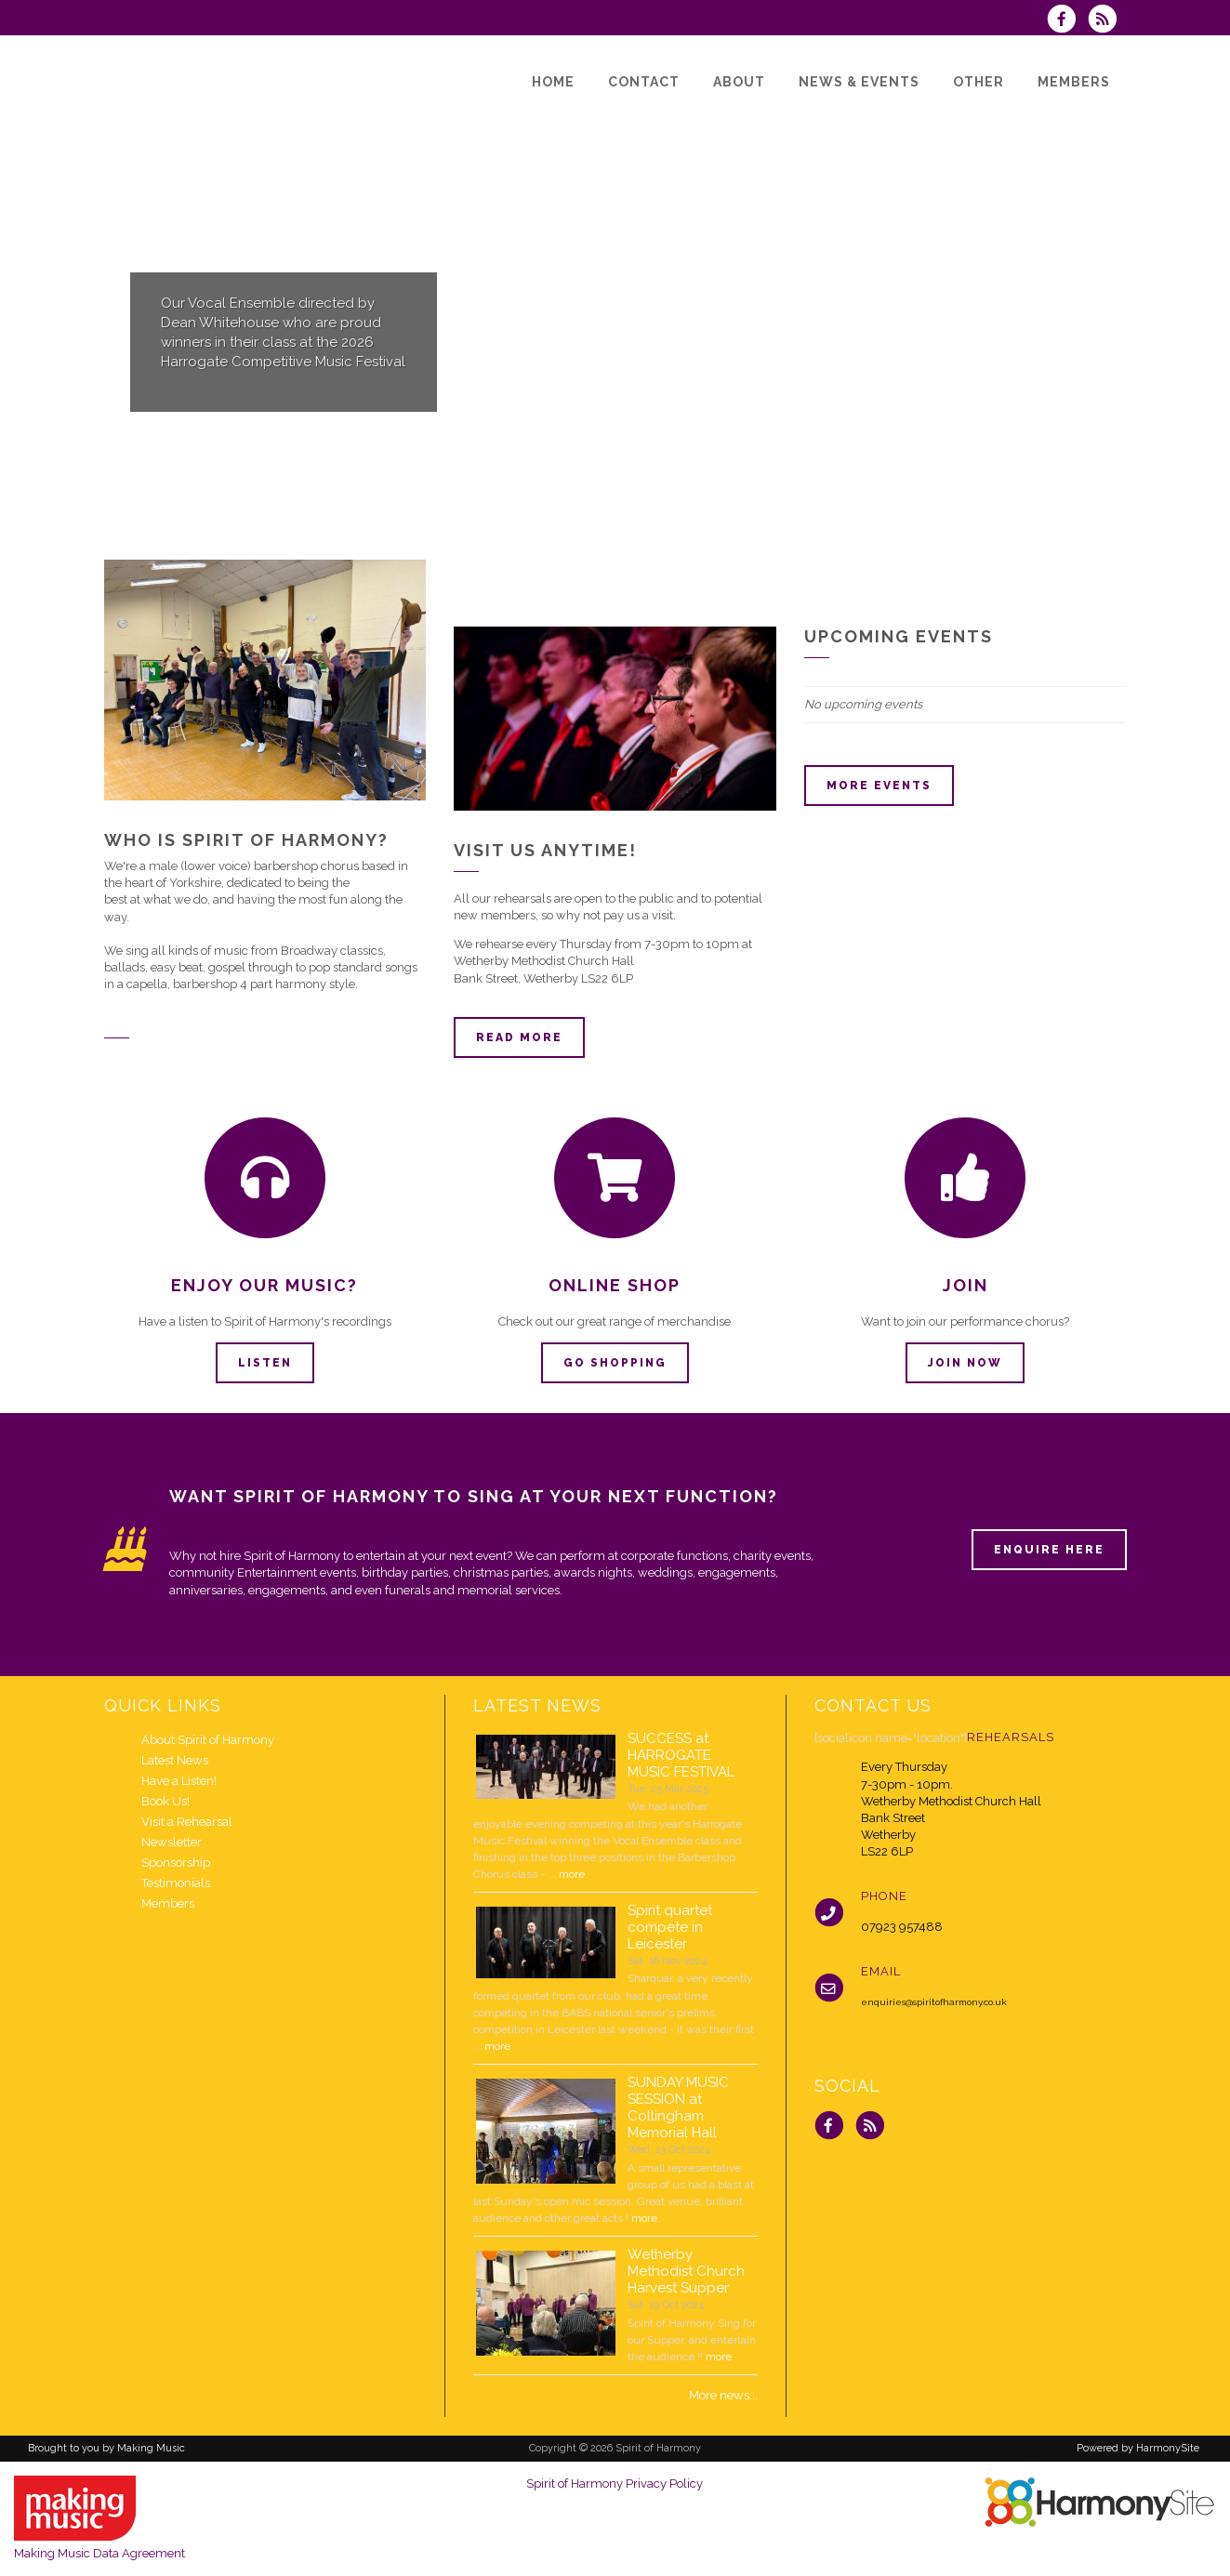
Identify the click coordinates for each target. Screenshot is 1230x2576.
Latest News (174, 1760)
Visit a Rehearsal (186, 1822)
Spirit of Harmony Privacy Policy (614, 2483)
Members (167, 1903)
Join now (965, 1362)
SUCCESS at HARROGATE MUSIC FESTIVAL (681, 1755)
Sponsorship (175, 1862)
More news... (723, 2395)
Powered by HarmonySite (1138, 2448)
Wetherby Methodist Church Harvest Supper (686, 2271)
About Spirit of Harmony (207, 1740)
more (572, 1874)
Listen (265, 1362)
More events (879, 785)
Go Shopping (615, 1362)
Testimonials (175, 1883)
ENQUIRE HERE (1049, 1549)
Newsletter (171, 1842)
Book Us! (165, 1801)
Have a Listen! (179, 1781)
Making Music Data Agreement (99, 2553)
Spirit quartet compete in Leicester (670, 1927)
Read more (519, 1037)
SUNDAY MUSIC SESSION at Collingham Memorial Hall (678, 2107)
